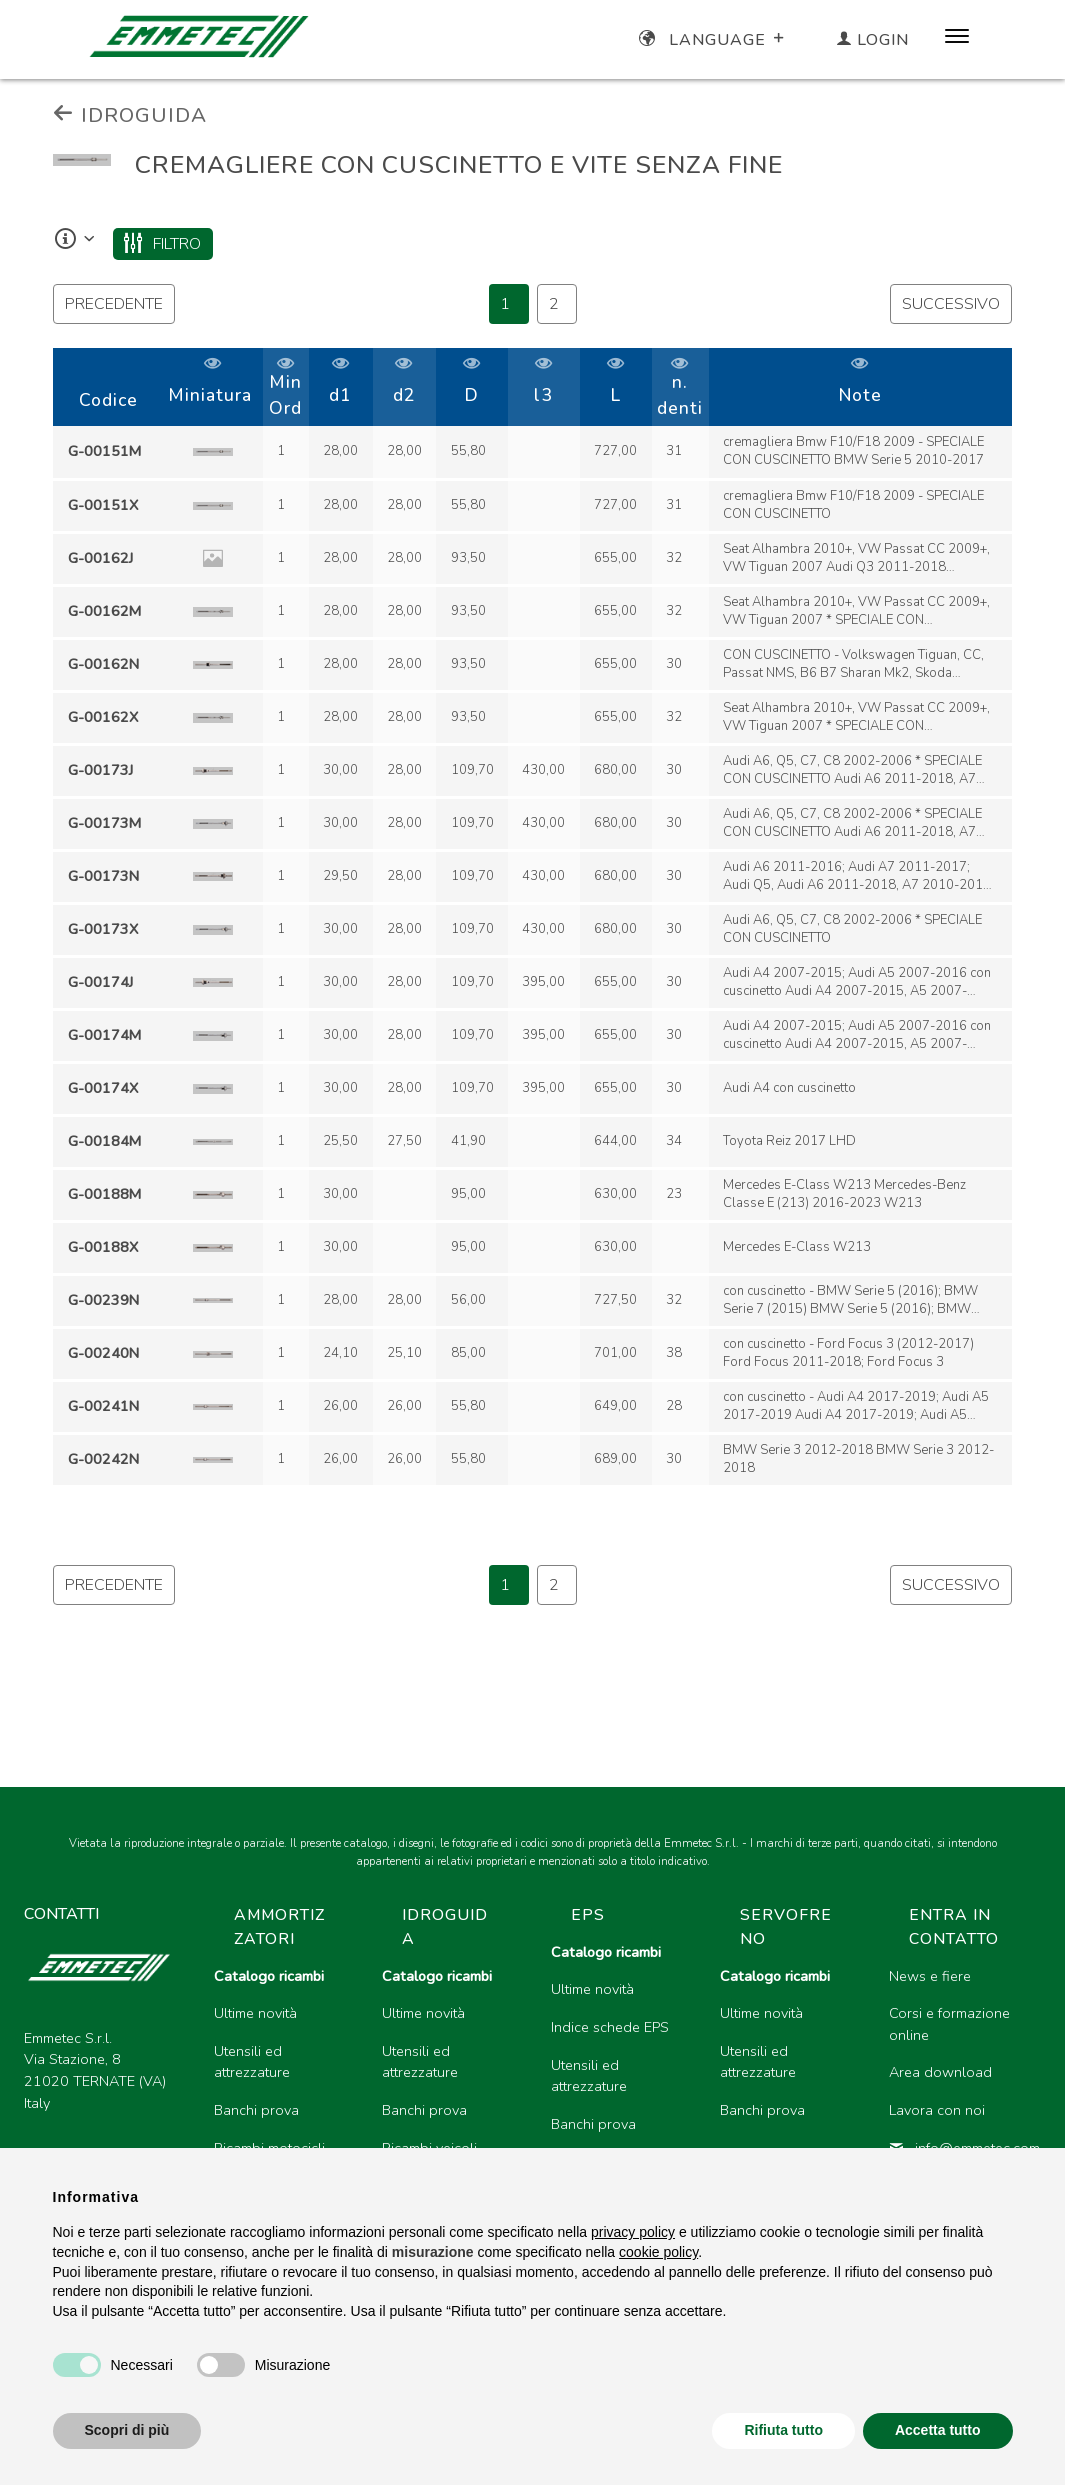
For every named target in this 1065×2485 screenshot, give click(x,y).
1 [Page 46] (505, 304)
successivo (951, 304)
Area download (940, 2072)
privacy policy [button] (633, 2232)
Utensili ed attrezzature (252, 2062)
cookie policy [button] (658, 2252)
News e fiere (930, 1976)
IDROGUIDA (130, 115)
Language (713, 40)
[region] (532, 918)
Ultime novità (255, 2013)
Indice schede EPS (610, 2027)
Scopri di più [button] (127, 2430)
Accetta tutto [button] (938, 2430)
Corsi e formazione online (949, 2024)
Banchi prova (256, 2110)
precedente (114, 304)
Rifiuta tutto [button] (783, 2430)
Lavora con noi (937, 2110)
